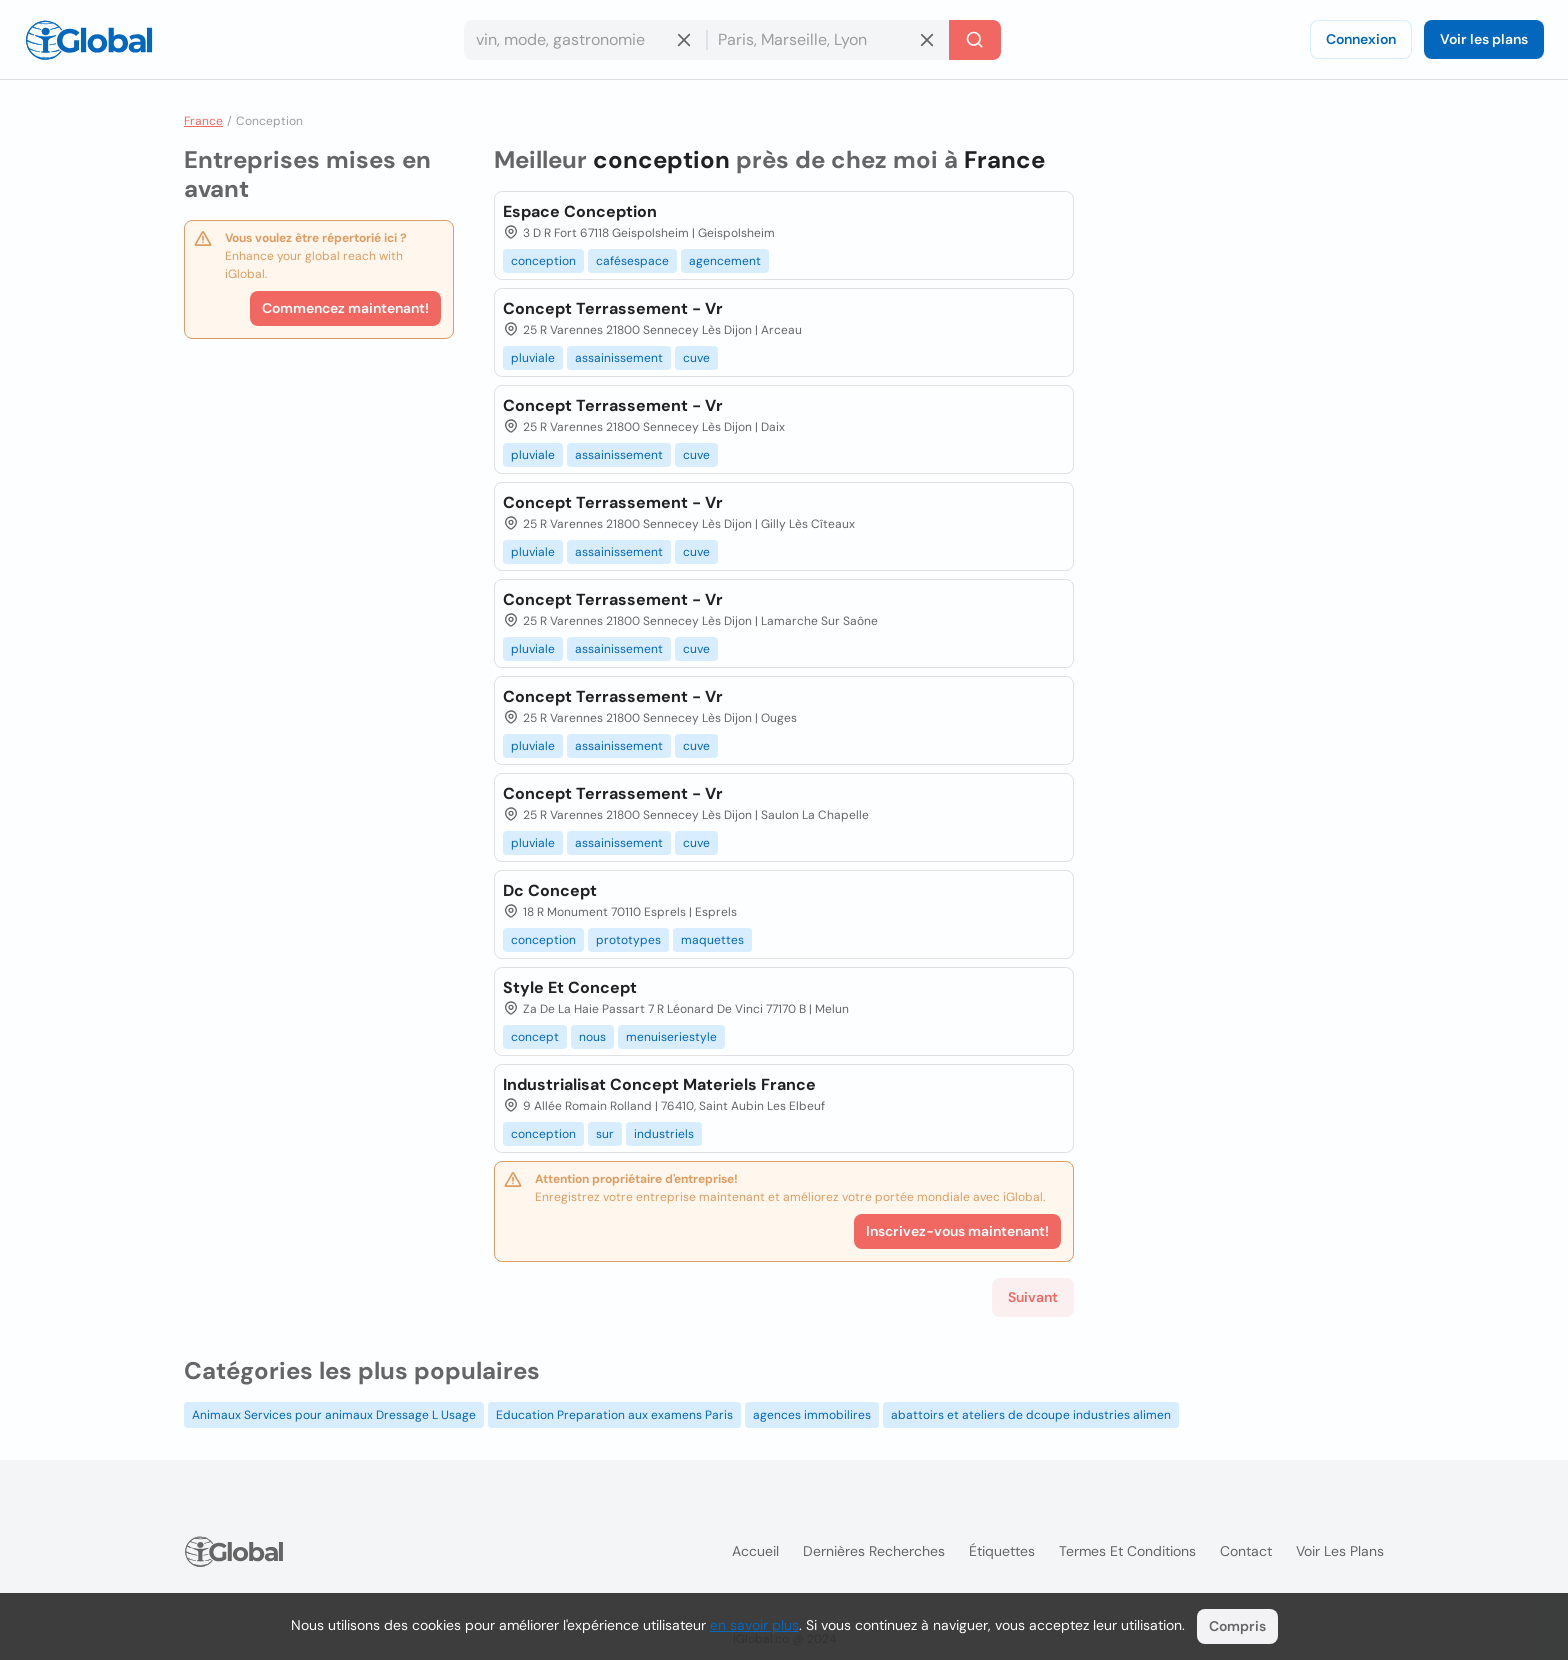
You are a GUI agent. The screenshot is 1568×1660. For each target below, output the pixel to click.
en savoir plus (754, 1625)
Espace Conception (580, 211)
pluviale (533, 358)
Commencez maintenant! (345, 308)
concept (535, 1037)
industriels (664, 1134)
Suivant (1033, 1297)
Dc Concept (550, 890)
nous (592, 1037)
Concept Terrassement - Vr (613, 308)
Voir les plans (1484, 39)
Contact (1246, 1551)
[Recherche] (975, 40)
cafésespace (632, 261)
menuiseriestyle (671, 1037)
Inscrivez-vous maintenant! (957, 1231)
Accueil (755, 1551)
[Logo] (89, 40)
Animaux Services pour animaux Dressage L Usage (334, 1415)
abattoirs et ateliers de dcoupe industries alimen (1031, 1415)
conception (543, 261)
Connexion (1361, 39)
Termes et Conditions (1127, 1551)
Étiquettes (1002, 1551)
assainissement (619, 358)
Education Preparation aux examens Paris (614, 1415)
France (203, 121)
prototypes (628, 940)
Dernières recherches (874, 1551)
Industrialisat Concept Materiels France (659, 1084)
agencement (725, 261)
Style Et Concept (570, 987)
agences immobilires (812, 1415)
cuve (696, 358)
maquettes (712, 940)
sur (605, 1134)
